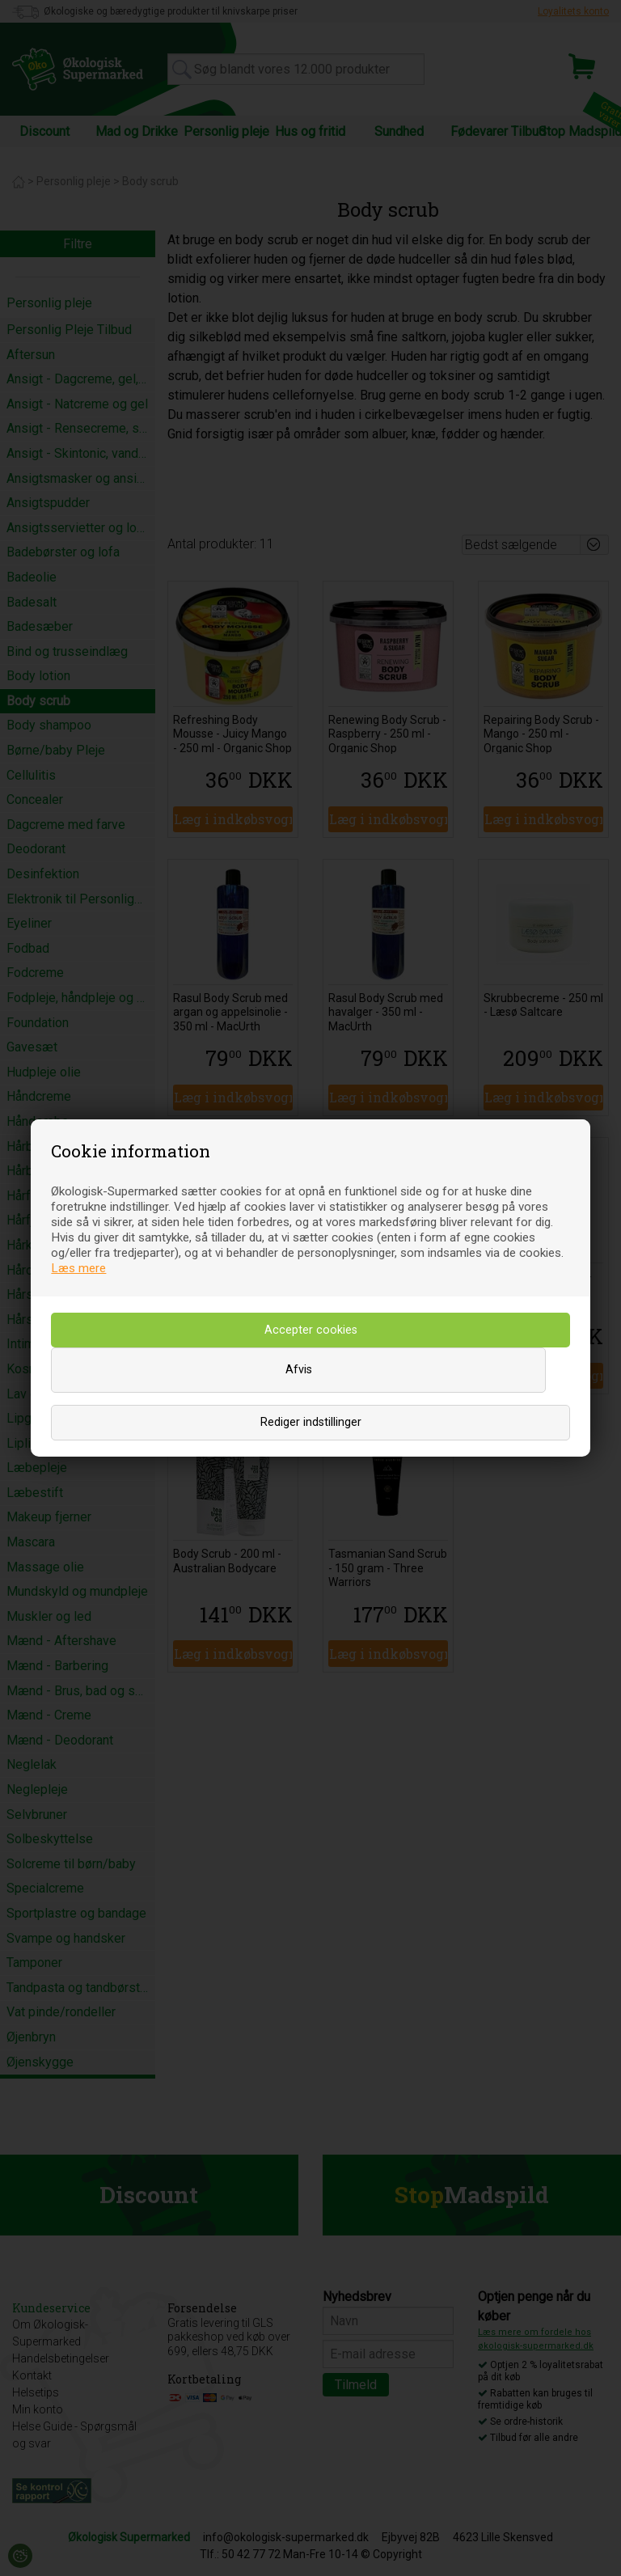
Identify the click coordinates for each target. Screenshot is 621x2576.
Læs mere (78, 1268)
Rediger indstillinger (310, 1422)
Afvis (298, 1370)
